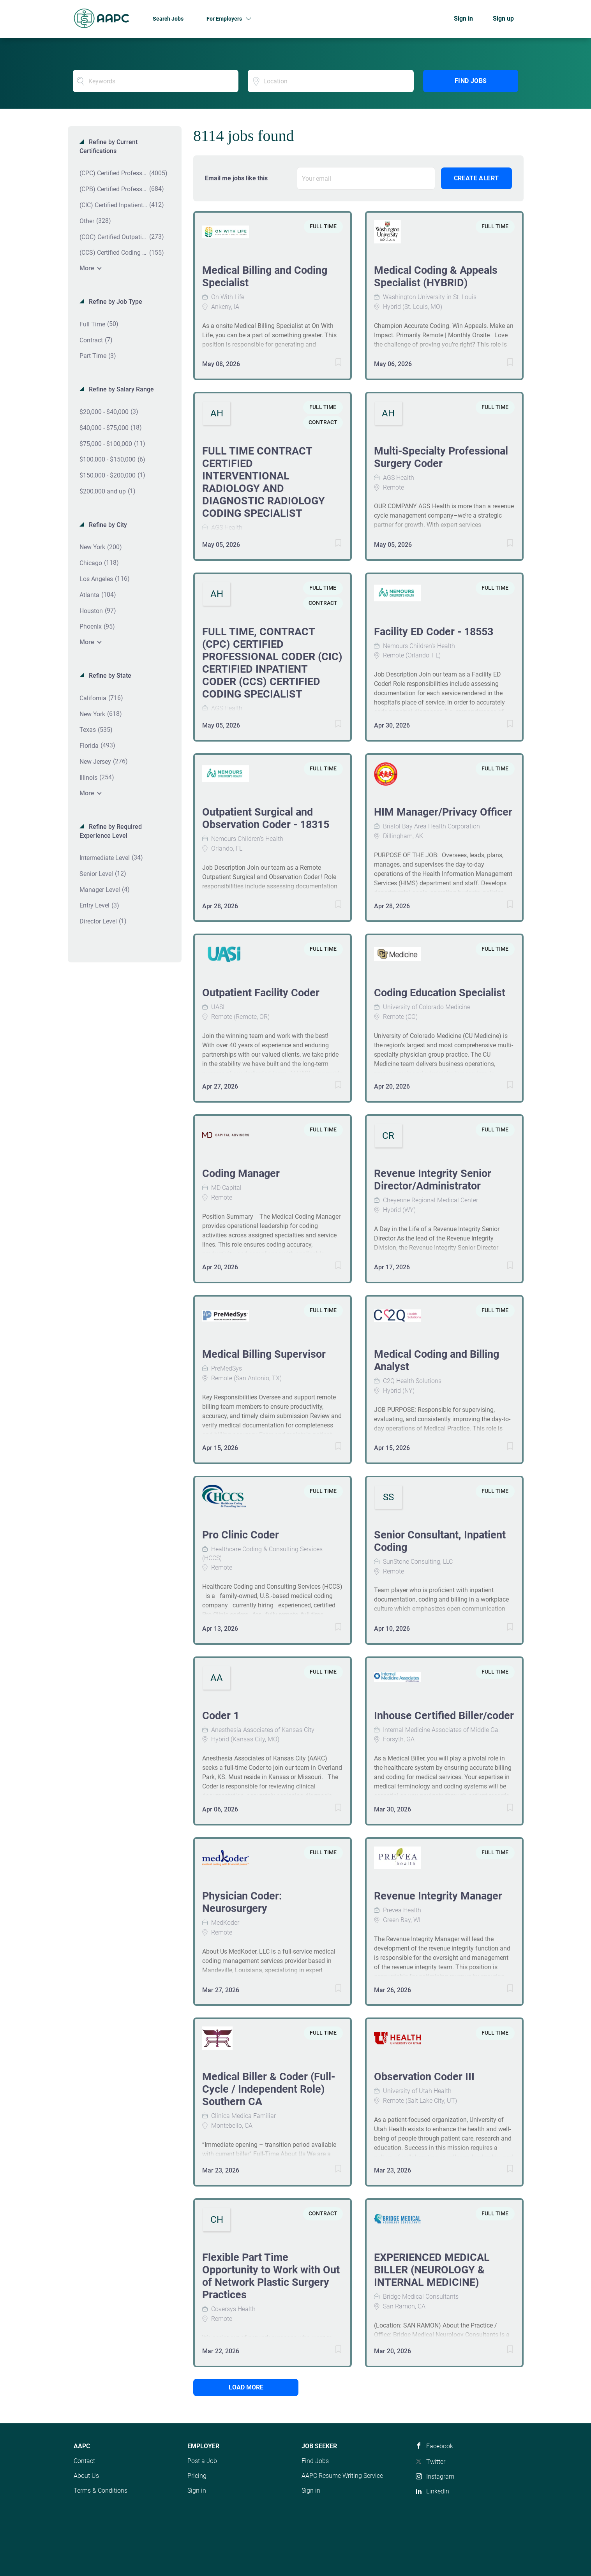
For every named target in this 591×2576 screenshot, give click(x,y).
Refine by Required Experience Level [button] (110, 831)
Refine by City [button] (107, 525)
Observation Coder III (424, 2076)
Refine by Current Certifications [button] (108, 146)
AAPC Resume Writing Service (342, 2475)
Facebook (439, 2446)
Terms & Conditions (100, 2490)
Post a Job (202, 2461)
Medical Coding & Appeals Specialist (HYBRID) (435, 276)
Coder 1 (220, 1715)
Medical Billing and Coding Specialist (264, 276)
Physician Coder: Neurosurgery (242, 1902)
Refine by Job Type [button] (114, 301)
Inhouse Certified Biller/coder (444, 1715)
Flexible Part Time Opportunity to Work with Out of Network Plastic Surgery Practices (271, 2276)
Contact (84, 2461)
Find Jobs (471, 81)
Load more (246, 2387)
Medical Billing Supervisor (264, 1354)
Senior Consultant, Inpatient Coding (440, 1541)
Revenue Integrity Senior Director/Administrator (432, 1179)
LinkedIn (437, 2491)
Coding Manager (241, 1173)
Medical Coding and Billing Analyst (436, 1360)
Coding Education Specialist (439, 993)
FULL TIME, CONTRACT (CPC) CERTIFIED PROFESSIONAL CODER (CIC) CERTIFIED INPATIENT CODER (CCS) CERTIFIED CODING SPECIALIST (272, 662)
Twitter (435, 2461)
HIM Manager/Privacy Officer (443, 812)
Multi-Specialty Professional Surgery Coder (441, 457)
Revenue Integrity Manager (438, 1896)
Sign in (463, 18)
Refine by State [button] (109, 675)
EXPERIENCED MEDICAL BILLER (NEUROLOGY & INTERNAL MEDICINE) (432, 2270)
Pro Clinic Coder (240, 1535)
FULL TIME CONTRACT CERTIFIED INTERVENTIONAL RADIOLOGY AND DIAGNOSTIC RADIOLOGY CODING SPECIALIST (263, 482)
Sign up (503, 18)
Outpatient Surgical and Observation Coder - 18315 (265, 818)
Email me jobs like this (236, 178)
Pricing (196, 2475)
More (86, 268)
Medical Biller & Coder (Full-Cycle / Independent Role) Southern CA (268, 2089)
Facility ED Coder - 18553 (433, 631)
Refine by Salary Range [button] (120, 389)
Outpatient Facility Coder (260, 993)
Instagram (440, 2476)
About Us (86, 2475)
